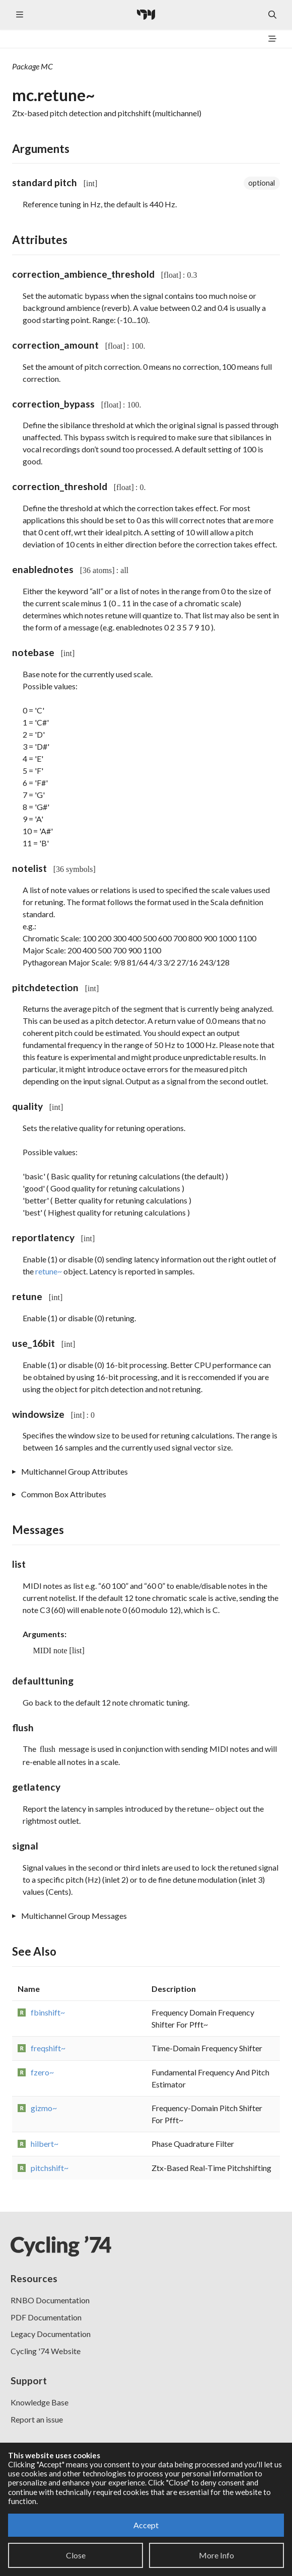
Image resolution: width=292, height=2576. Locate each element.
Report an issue (37, 2419)
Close (76, 2555)
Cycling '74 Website (46, 2351)
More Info (216, 2555)
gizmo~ (44, 2108)
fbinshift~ (48, 2012)
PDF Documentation (46, 2317)
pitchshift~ (49, 2167)
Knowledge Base (39, 2402)
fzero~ (42, 2072)
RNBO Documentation (50, 2300)
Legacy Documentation (51, 2334)
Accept (146, 2525)
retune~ (48, 1271)
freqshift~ (48, 2048)
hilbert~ (44, 2143)
